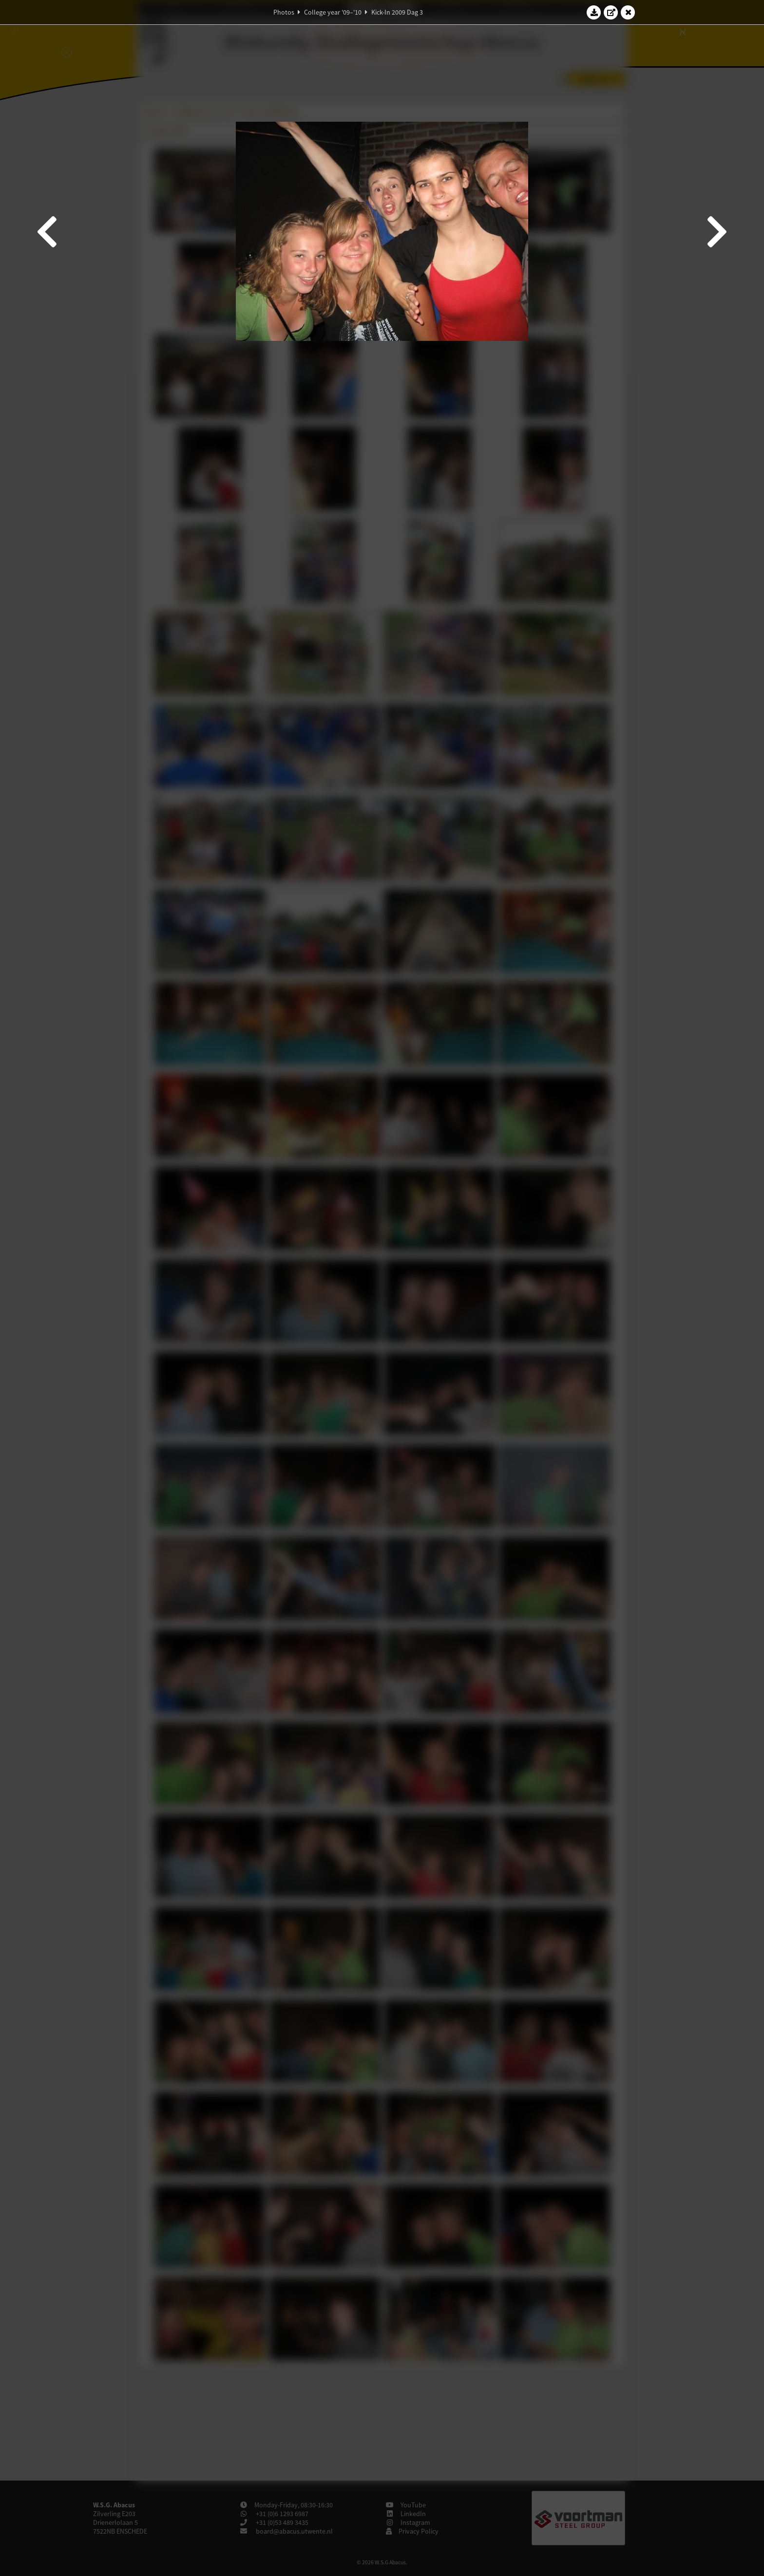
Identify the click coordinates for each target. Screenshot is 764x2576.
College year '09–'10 (333, 12)
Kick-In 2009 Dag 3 (397, 12)
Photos (283, 12)
